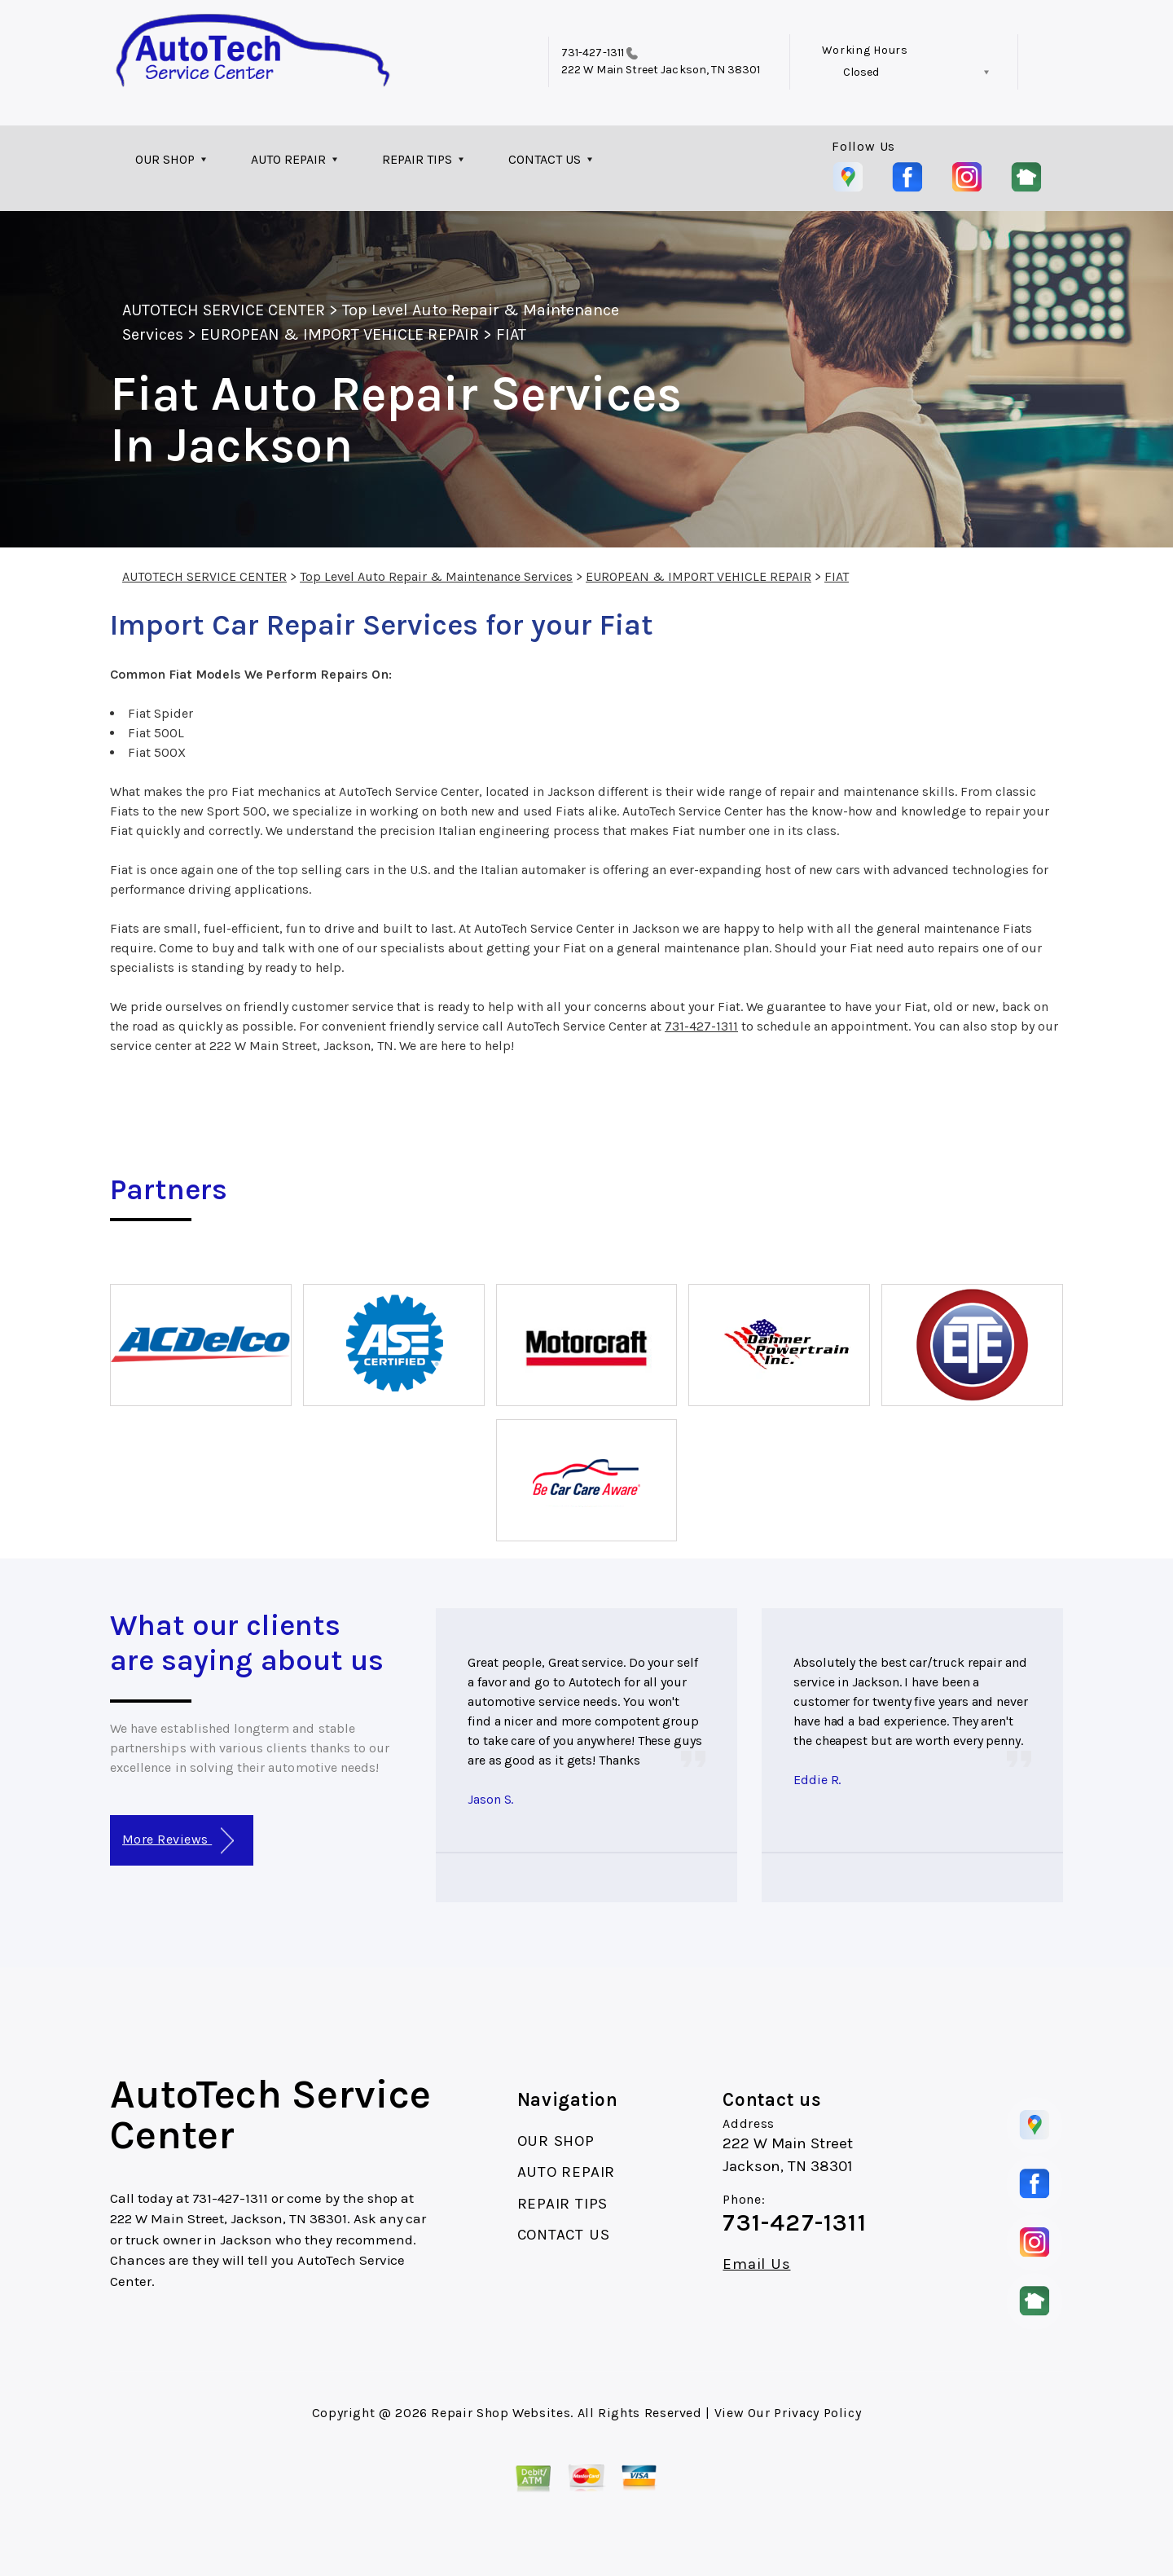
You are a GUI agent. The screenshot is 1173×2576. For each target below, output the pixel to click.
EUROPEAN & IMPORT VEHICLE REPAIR (339, 334)
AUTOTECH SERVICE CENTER (223, 310)
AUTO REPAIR (288, 159)
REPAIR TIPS (417, 159)
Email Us (756, 2264)
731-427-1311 (592, 52)
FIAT (511, 334)
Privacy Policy (817, 2412)
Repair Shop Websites (500, 2412)
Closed (861, 72)
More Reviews (178, 1840)
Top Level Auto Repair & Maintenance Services (436, 576)
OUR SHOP (165, 159)
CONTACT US (544, 159)
